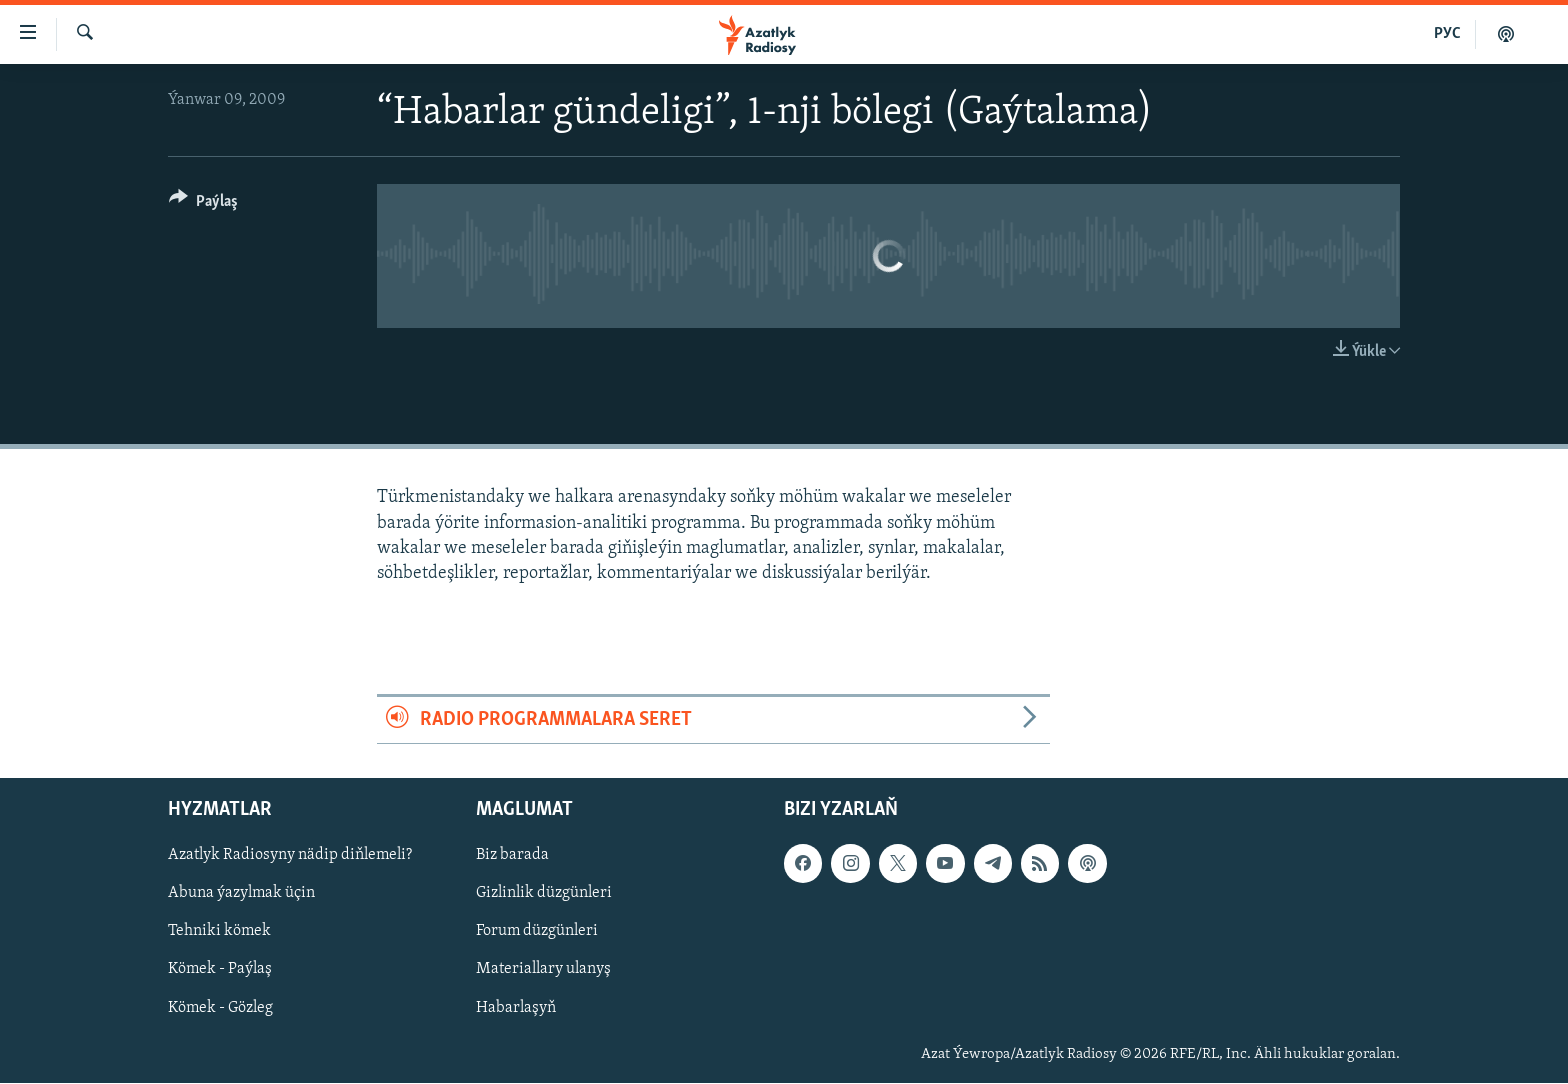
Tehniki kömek (219, 932)
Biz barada (512, 856)
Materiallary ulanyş (543, 970)
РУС (1447, 34)
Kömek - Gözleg (220, 1008)
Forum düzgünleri (537, 932)
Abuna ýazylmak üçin (241, 894)
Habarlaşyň (516, 1008)
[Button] (203, 204)
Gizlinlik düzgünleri (544, 894)
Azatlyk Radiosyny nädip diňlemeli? (290, 856)
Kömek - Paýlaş (220, 970)
